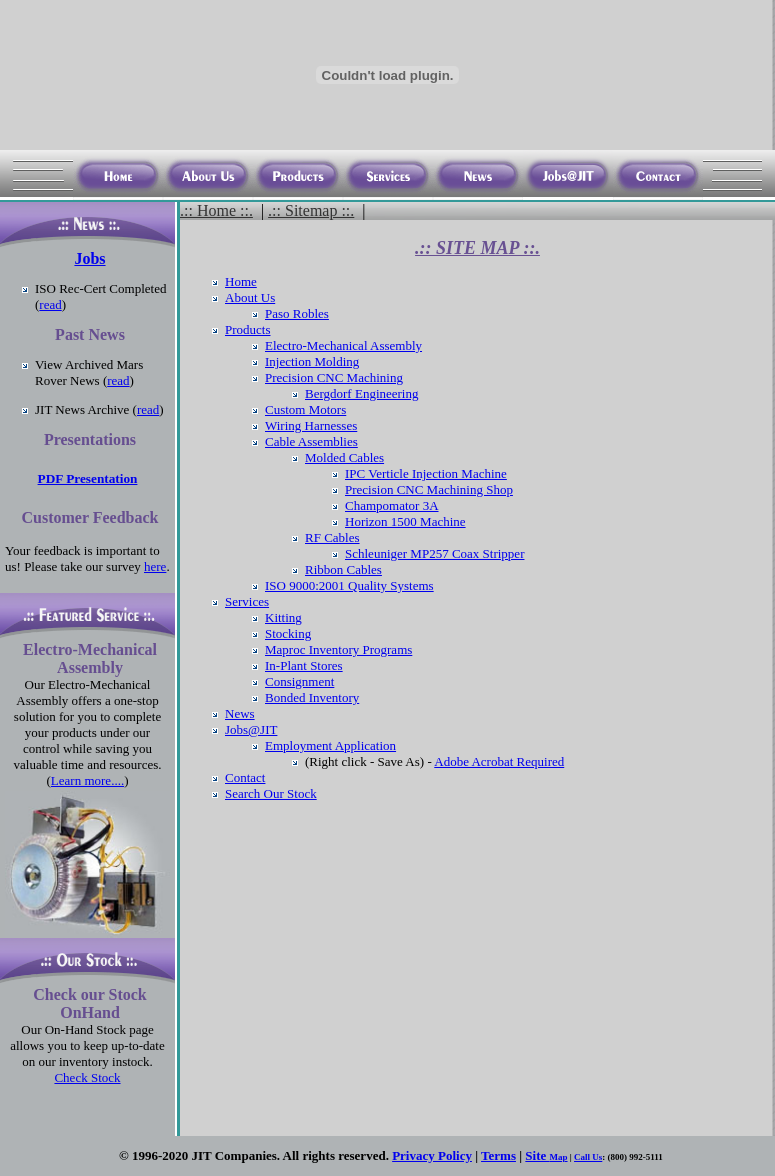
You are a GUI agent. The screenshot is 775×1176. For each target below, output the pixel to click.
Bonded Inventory (312, 697)
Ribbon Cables (343, 569)
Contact (245, 777)
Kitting (283, 617)
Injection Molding (312, 361)
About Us (250, 297)
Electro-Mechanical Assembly (343, 345)
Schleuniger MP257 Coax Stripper (434, 553)
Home (241, 281)
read (50, 304)
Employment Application (330, 745)
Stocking (288, 633)
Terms (498, 1155)
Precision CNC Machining (334, 377)
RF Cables (332, 537)
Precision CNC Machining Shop (429, 489)
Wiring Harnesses (311, 425)
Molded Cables (344, 457)
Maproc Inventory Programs (338, 649)
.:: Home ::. (216, 210)
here (155, 566)
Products (248, 329)
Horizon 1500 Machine (405, 521)
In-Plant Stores (304, 665)
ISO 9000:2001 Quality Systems (349, 585)
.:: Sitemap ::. (311, 210)
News (240, 713)
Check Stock (87, 1077)
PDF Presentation (88, 478)
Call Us (588, 1157)
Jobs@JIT (251, 729)
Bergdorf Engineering (361, 393)
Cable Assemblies (311, 441)
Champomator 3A (392, 505)
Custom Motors (305, 409)
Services (247, 601)
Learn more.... (87, 780)
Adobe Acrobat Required (499, 761)
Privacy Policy (432, 1155)
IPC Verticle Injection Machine (426, 473)
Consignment (299, 681)
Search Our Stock (271, 793)
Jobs (89, 258)
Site (537, 1155)
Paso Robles (297, 313)
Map (559, 1157)
